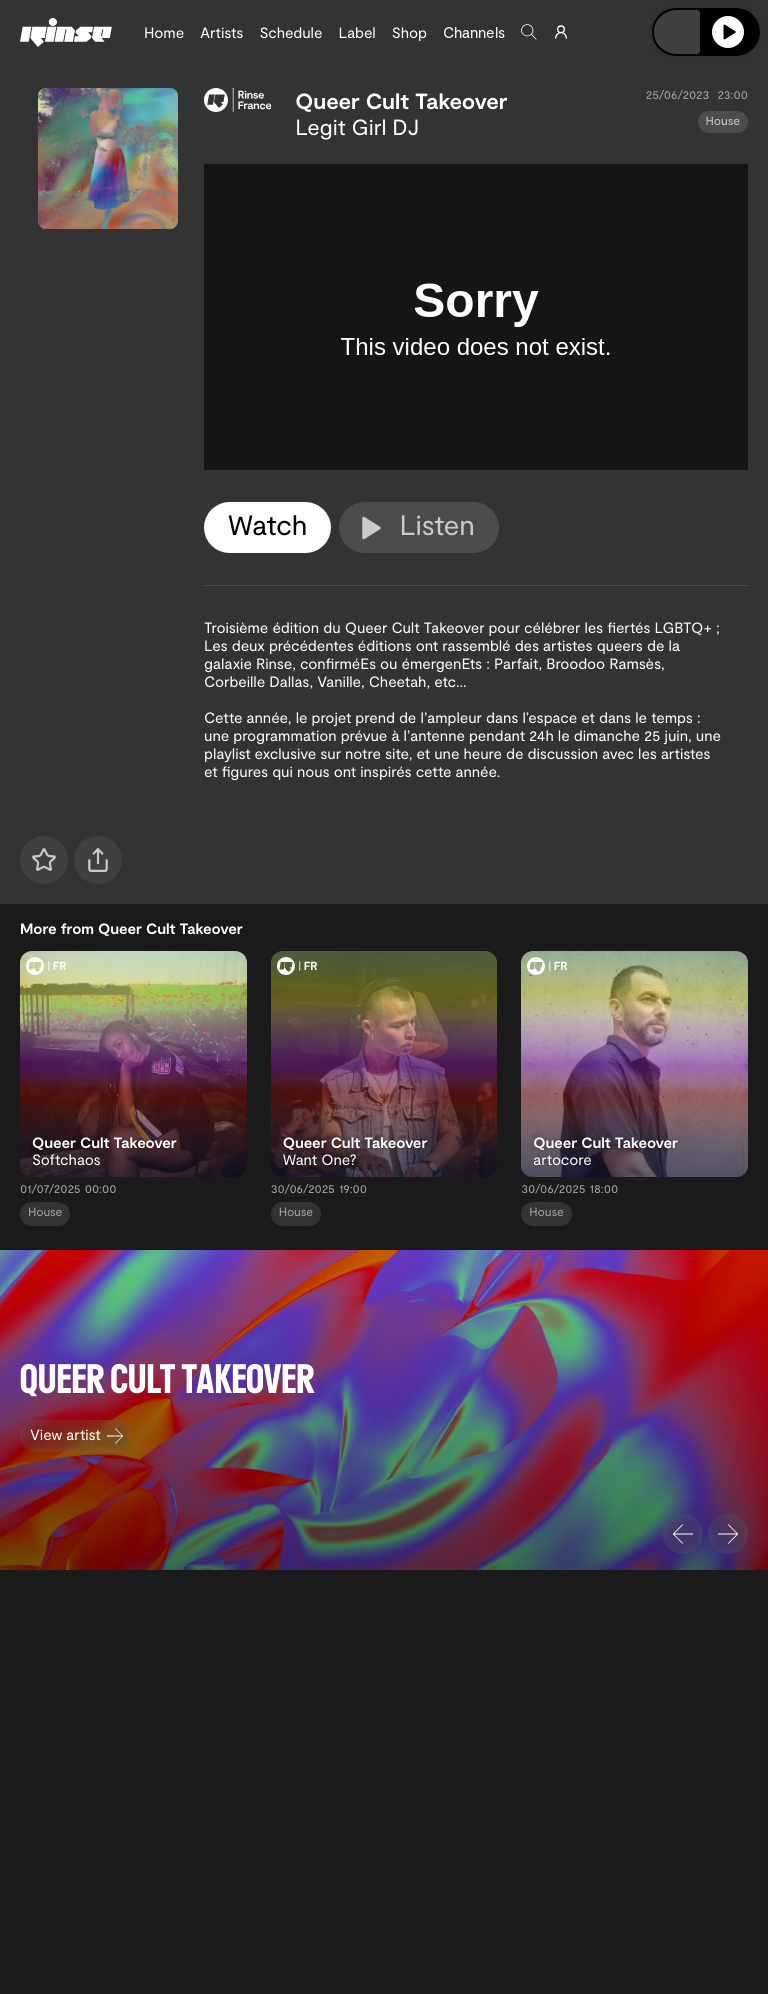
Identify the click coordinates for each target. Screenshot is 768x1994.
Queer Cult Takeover (401, 101)
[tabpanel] (476, 317)
